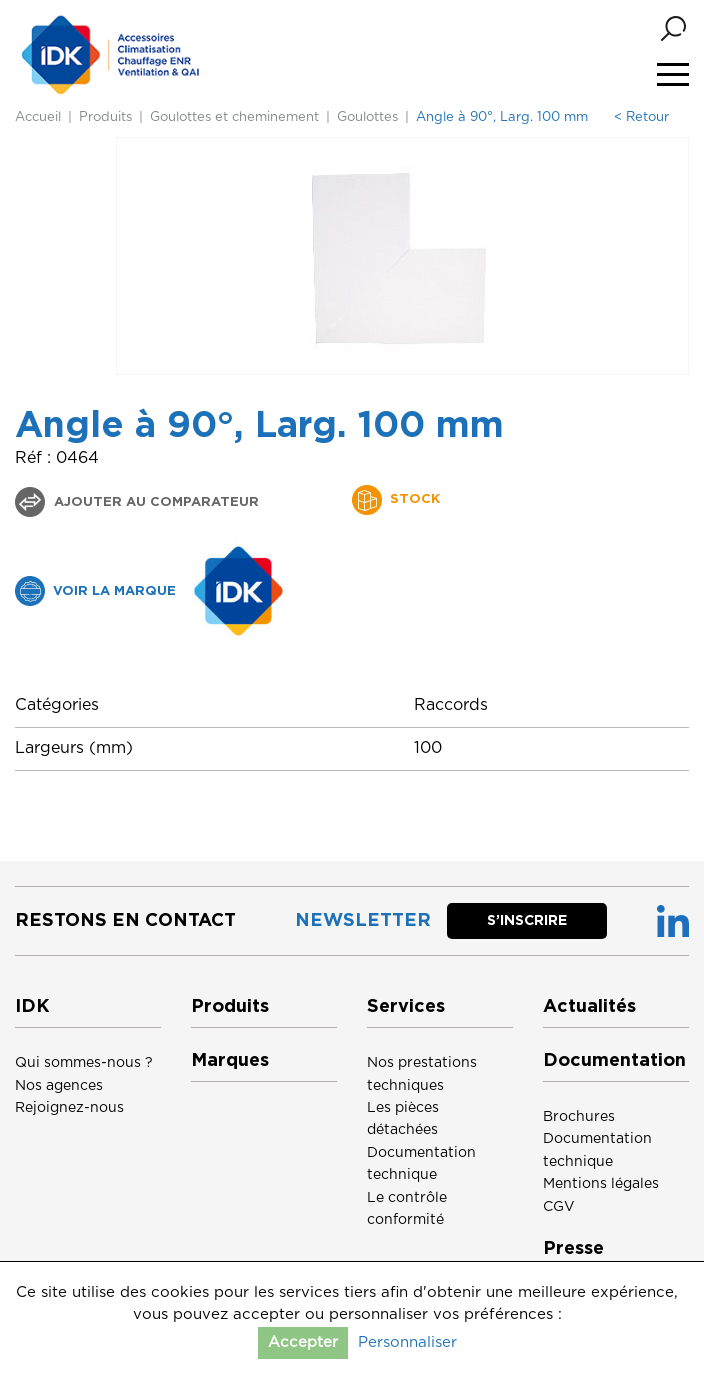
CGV (559, 1207)
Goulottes (367, 117)
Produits (105, 117)
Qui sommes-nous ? (84, 1063)
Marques (230, 1061)
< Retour (641, 117)
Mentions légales (601, 1184)
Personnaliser (407, 1342)
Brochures (579, 1117)
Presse (573, 1249)
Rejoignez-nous (69, 1108)
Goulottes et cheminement (234, 117)
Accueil (38, 117)
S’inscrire (527, 921)
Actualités (589, 1007)
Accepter (303, 1342)
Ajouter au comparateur (154, 502)
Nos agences (59, 1086)
